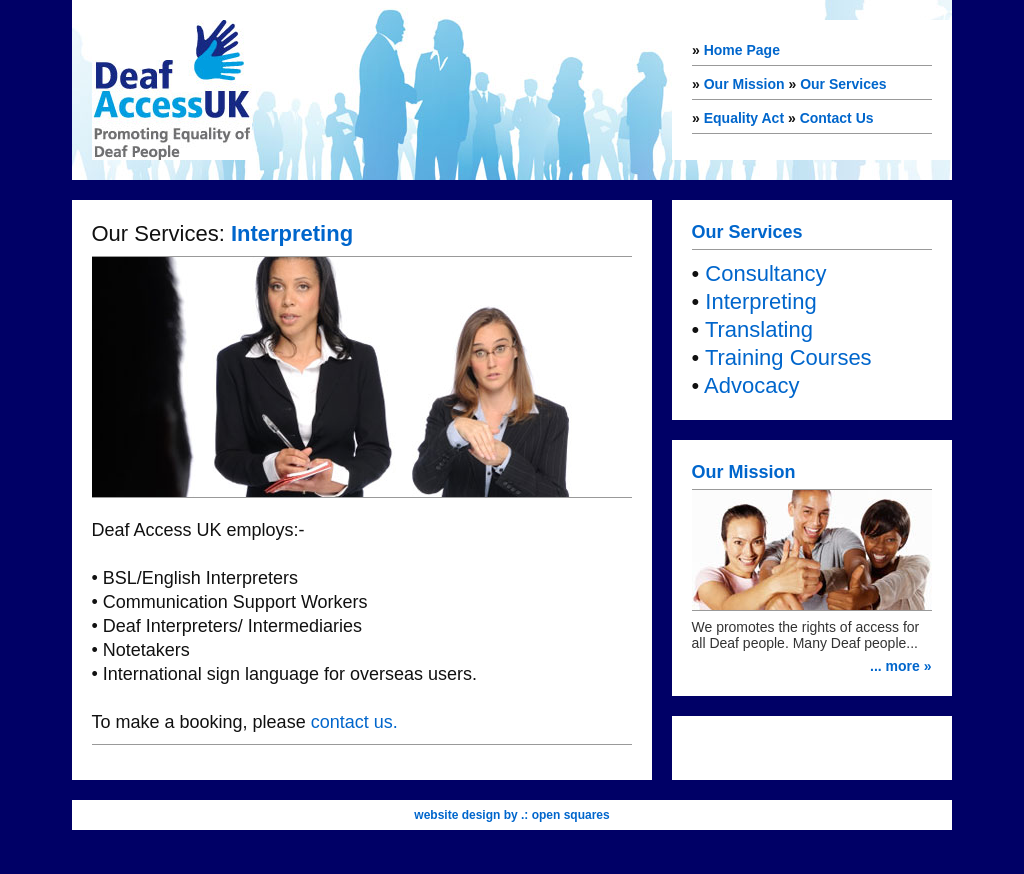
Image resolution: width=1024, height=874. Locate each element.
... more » (900, 666)
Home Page (742, 50)
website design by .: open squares (511, 815)
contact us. (354, 722)
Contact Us (837, 118)
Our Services (843, 84)
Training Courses (788, 357)
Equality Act (744, 118)
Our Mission (744, 84)
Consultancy (765, 273)
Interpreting (760, 301)
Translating (759, 329)
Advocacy (751, 385)
